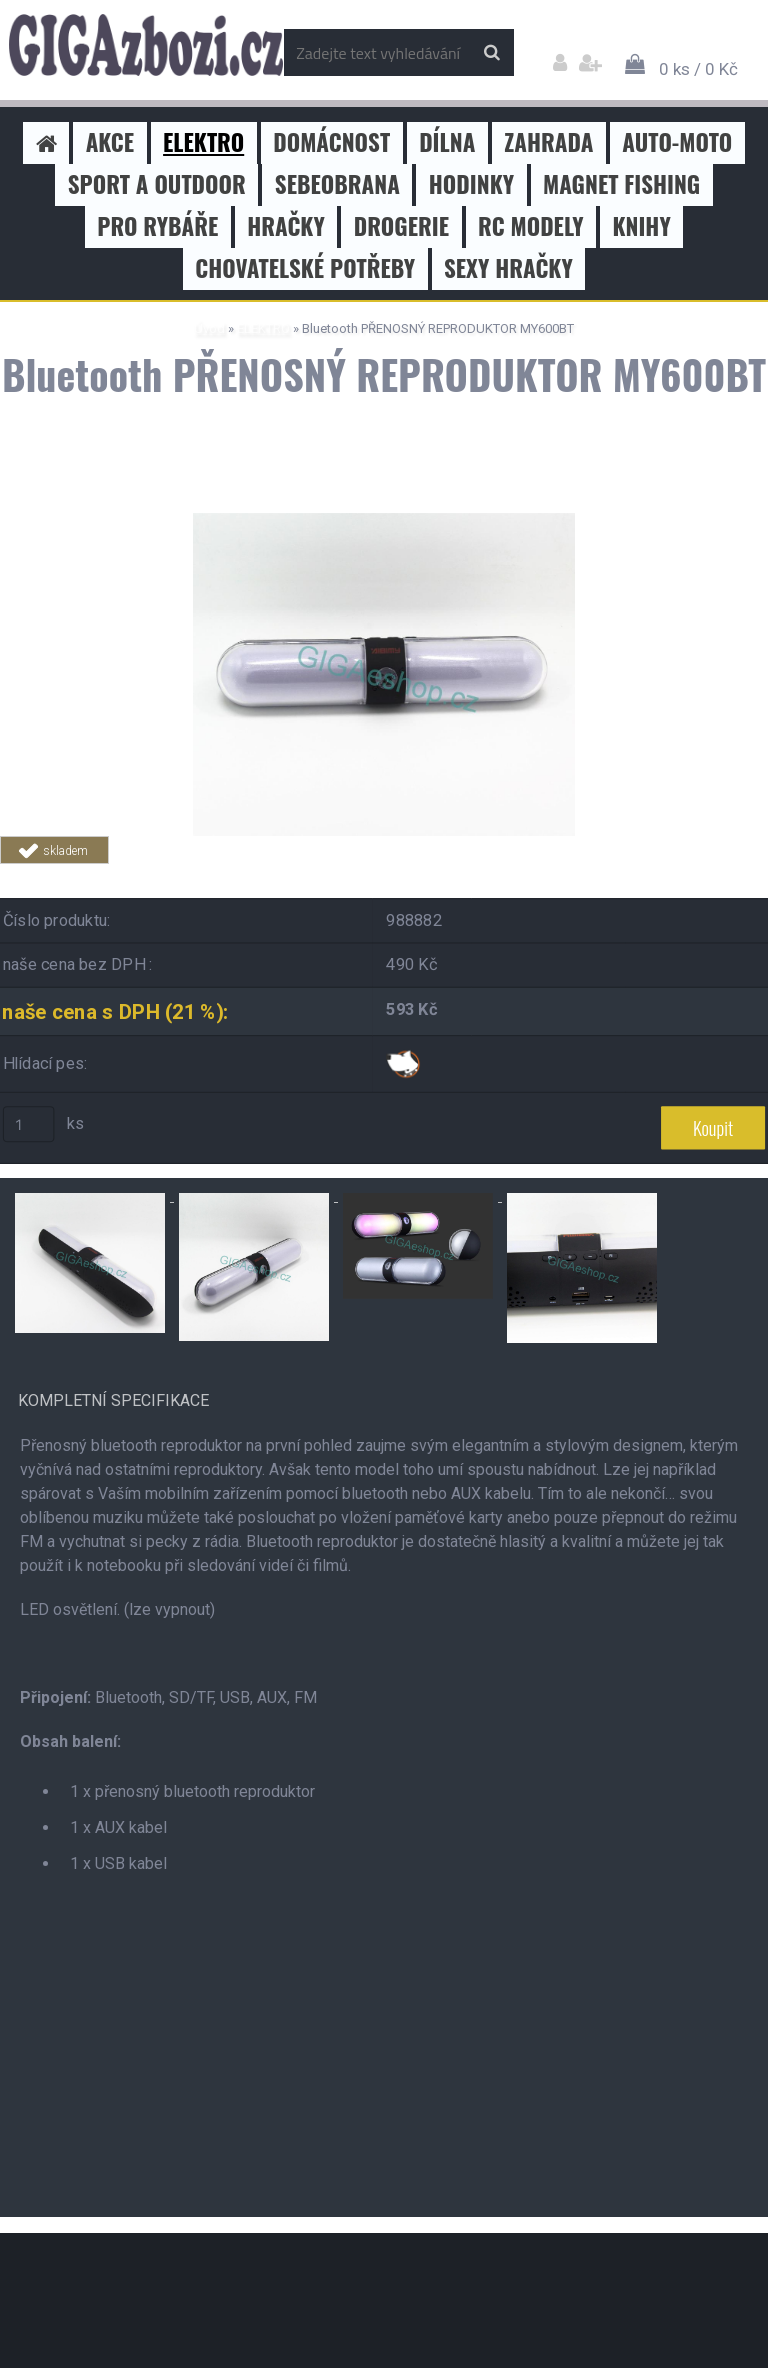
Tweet (286, 875)
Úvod (209, 328)
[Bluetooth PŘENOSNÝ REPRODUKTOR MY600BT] (384, 520)
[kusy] (29, 1124)
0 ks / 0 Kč (698, 69)
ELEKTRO (263, 328)
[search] (491, 53)
